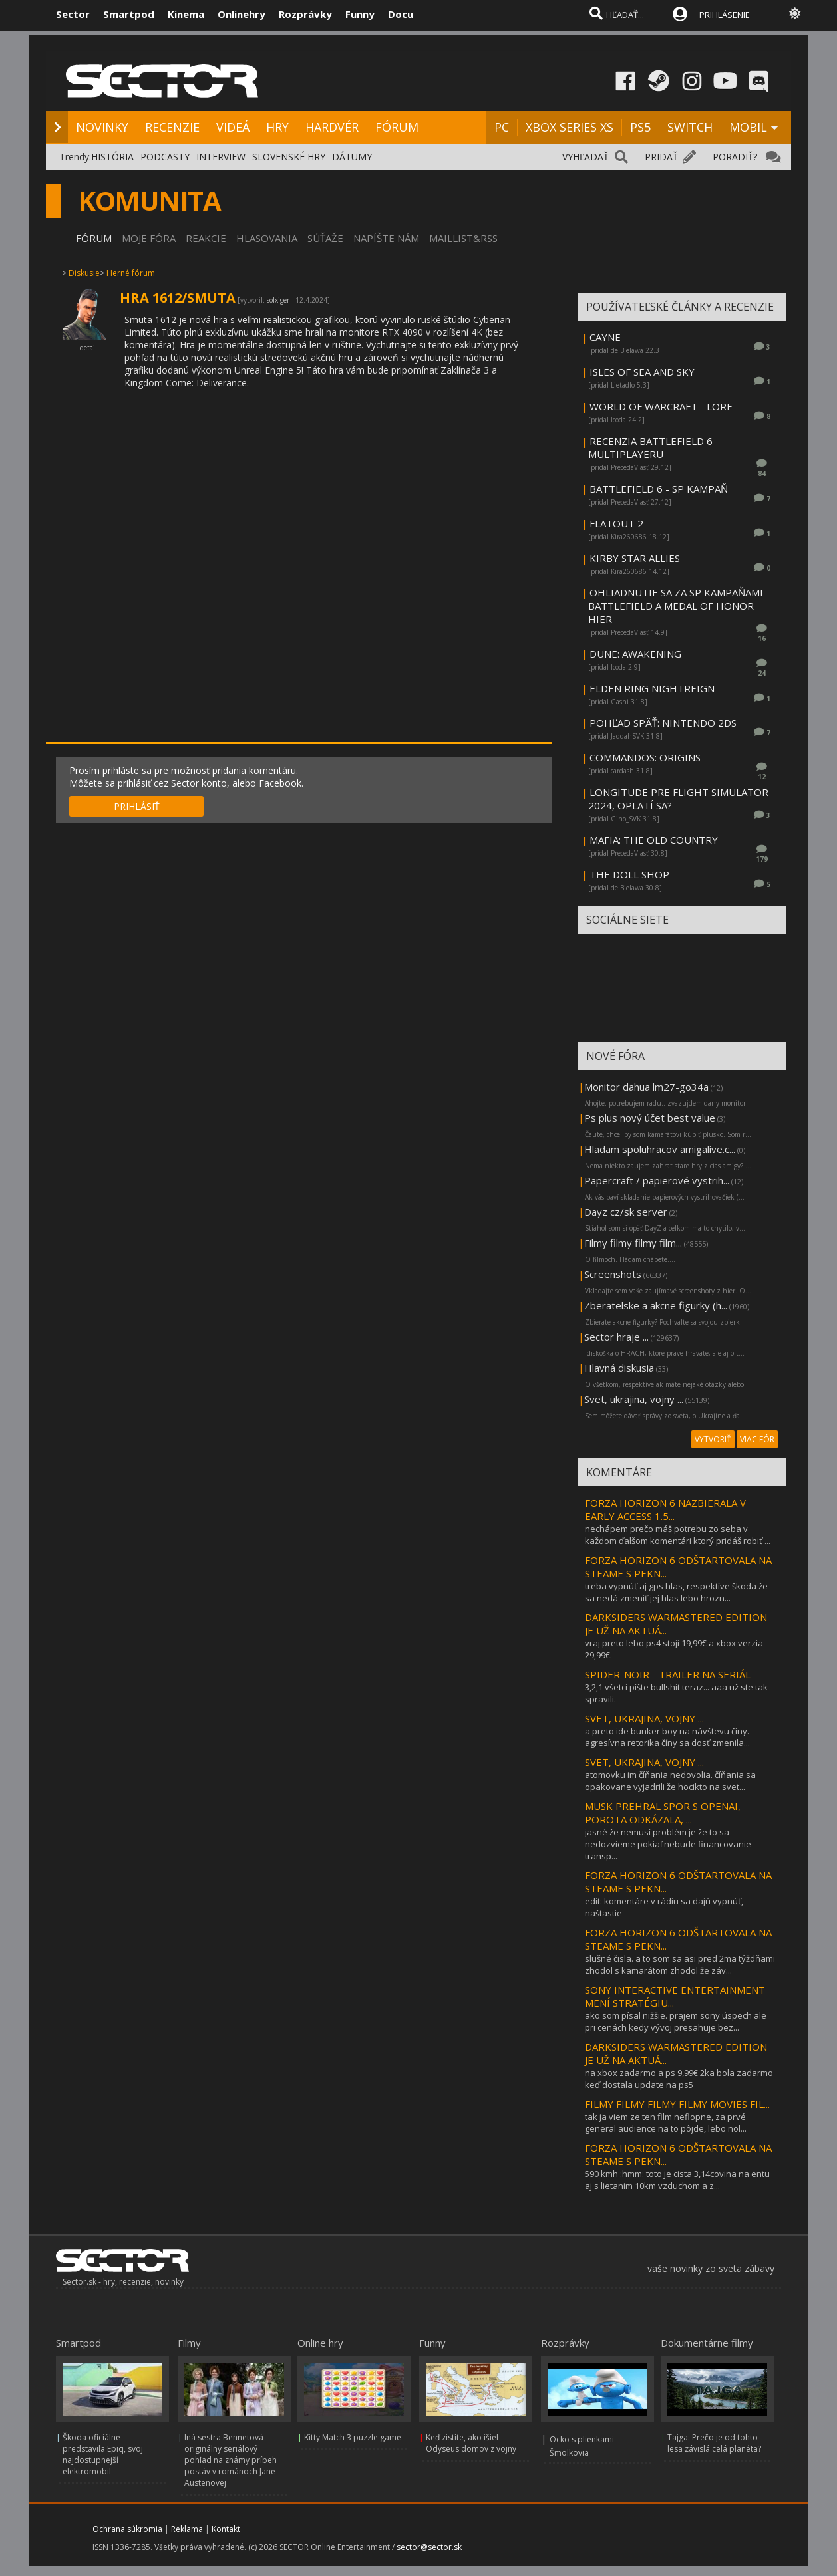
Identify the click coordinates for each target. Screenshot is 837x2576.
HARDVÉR (332, 127)
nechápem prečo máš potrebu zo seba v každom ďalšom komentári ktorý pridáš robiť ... (677, 1535)
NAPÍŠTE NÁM (386, 238)
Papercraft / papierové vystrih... (656, 1180)
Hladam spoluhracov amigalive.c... (659, 1149)
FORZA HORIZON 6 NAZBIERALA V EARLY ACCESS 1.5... (665, 1509)
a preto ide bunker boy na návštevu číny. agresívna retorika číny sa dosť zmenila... (667, 1737)
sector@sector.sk (429, 2547)
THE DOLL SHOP (629, 874)
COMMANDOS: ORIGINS (645, 757)
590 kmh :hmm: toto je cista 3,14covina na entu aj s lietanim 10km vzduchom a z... (677, 2180)
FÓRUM (396, 127)
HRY (277, 127)
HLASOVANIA (266, 238)
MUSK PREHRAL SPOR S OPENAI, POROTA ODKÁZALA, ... (663, 1812)
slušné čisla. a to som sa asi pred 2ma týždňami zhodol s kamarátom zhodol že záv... (680, 1964)
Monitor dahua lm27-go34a (646, 1086)
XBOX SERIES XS (569, 127)
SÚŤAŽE (325, 238)
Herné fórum (130, 273)
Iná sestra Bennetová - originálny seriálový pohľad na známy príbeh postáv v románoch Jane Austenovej (230, 2460)
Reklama (187, 2529)
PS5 (640, 127)
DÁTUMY (352, 156)
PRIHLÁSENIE (724, 15)
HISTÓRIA (112, 156)
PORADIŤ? (735, 156)
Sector (73, 14)
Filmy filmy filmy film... (633, 1242)
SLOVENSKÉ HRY (288, 156)
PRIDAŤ (661, 156)
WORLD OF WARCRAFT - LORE (661, 406)
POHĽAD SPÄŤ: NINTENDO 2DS (663, 722)
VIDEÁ (233, 127)
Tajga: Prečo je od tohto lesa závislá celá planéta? (714, 2443)
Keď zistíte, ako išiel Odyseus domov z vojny (471, 2443)
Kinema (186, 14)
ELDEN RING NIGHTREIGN (652, 688)
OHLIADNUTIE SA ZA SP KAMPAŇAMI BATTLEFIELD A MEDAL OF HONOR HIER (675, 606)
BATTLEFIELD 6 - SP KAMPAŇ (658, 488)
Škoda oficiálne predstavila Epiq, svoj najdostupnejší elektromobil (103, 2454)
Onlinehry (241, 14)
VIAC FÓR (757, 1439)
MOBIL (748, 127)
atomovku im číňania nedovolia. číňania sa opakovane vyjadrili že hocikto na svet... (670, 1781)
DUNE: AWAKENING (635, 653)
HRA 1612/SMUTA (178, 298)
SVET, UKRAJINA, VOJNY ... (644, 1718)
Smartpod (128, 14)
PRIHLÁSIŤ (137, 806)
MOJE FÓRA (149, 238)
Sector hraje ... (616, 1336)
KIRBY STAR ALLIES (634, 558)
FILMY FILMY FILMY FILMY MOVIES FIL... (677, 2104)
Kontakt (226, 2529)
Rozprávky (305, 14)
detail (88, 347)
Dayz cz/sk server (625, 1211)
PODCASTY (165, 156)
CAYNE (605, 337)
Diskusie (84, 273)
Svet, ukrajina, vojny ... (633, 1399)
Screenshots (612, 1274)
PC (501, 127)
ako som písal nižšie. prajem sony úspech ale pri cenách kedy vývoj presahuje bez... (675, 2021)
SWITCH (690, 127)
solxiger (278, 300)
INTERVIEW (221, 156)
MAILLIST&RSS (463, 238)
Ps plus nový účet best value (649, 1117)
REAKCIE (206, 238)
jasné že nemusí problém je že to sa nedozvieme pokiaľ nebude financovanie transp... (668, 1844)
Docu (400, 14)
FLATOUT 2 (616, 523)
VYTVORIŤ (713, 1439)
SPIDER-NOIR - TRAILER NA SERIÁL (668, 1674)
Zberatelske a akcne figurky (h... (655, 1305)
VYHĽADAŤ (585, 156)
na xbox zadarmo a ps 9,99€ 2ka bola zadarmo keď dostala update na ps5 (679, 2079)
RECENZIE (172, 127)
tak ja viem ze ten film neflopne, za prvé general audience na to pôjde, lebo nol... (666, 2122)
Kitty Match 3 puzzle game (352, 2437)
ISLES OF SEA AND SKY (642, 371)
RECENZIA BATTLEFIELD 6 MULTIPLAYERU (650, 447)
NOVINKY (102, 127)
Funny (360, 14)
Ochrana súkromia (127, 2529)
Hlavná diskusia (619, 1367)
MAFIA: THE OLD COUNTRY (653, 839)
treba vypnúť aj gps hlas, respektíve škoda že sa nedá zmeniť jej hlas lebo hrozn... (676, 1592)
